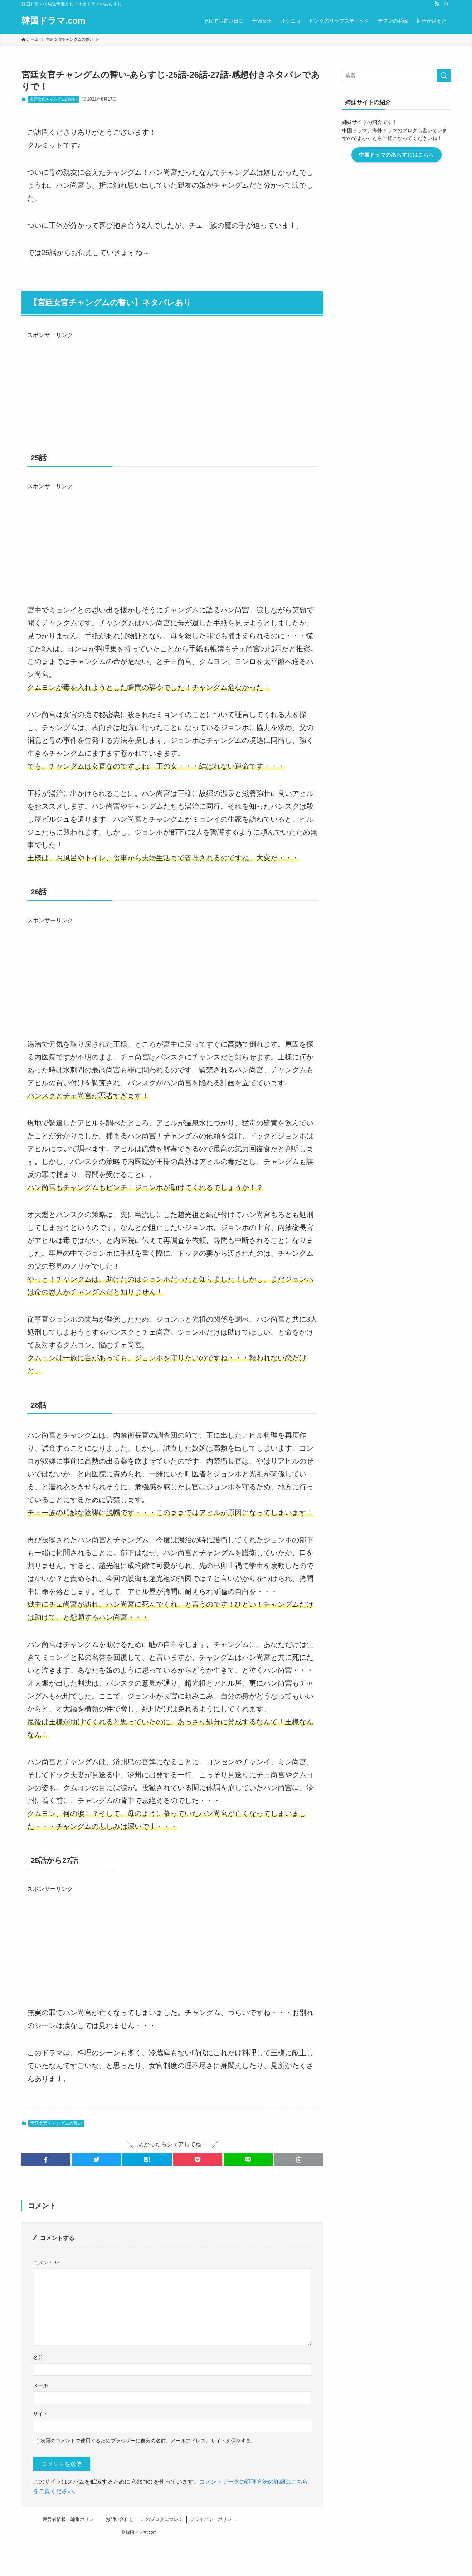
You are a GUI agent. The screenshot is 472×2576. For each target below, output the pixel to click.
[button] (45, 2159)
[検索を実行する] (444, 75)
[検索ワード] (396, 75)
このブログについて (162, 2519)
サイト (40, 2414)
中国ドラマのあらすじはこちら (396, 155)
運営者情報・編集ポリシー (70, 2519)
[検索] (446, 4)
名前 (38, 2357)
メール (40, 2385)
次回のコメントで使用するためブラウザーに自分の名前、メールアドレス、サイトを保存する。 (148, 2440)
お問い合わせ (119, 2519)
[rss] (437, 4)
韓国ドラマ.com (53, 20)
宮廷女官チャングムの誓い (53, 99)
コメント (46, 2262)
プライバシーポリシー (213, 2519)
